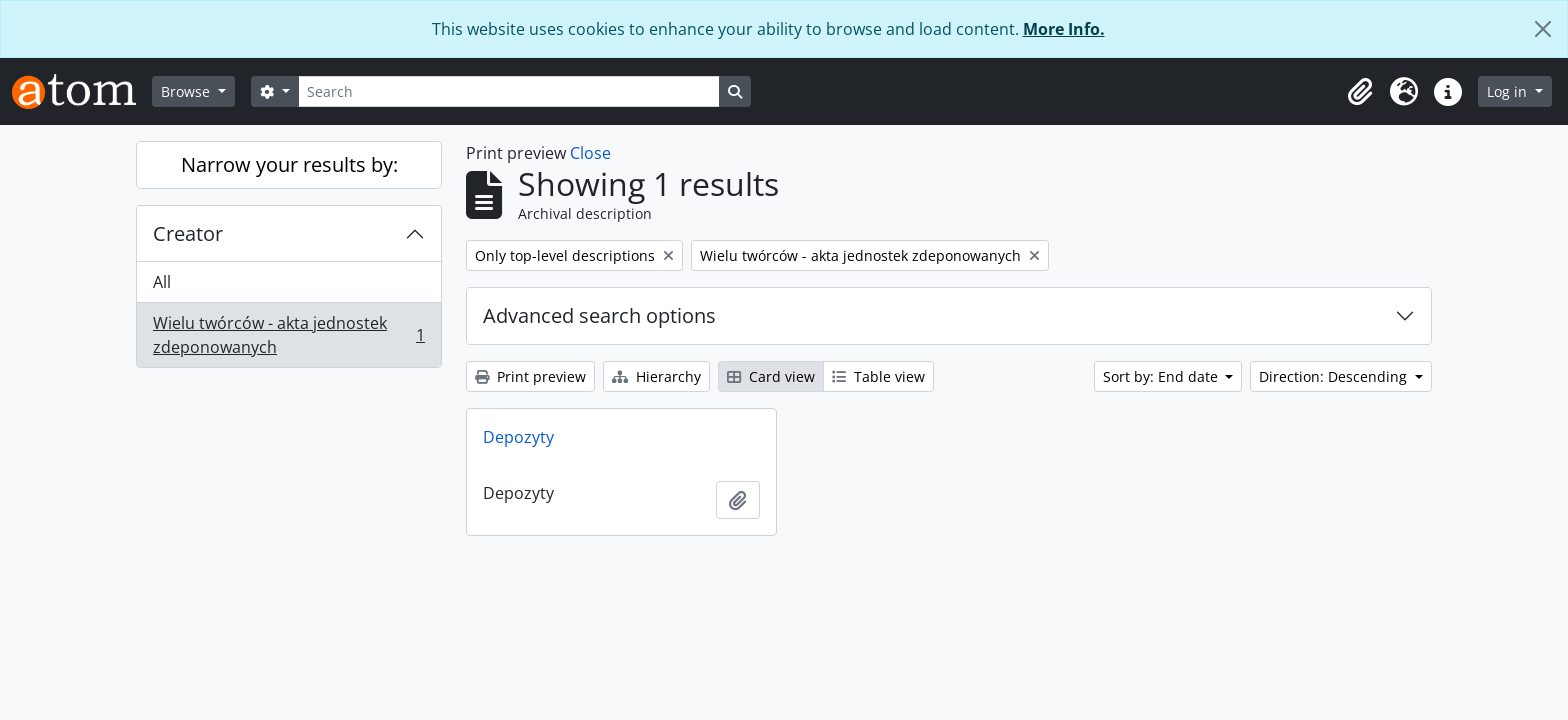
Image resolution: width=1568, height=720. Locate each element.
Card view (771, 376)
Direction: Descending (1335, 376)
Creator (188, 233)
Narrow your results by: (289, 164)
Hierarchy (656, 376)
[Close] (1543, 29)
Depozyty (518, 437)
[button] (1360, 92)
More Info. (1064, 29)
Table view (878, 376)
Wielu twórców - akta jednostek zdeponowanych (288, 335)
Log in (1509, 91)
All (162, 282)
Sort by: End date (1162, 376)
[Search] (509, 91)
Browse (187, 91)
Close (590, 153)
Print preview (530, 376)
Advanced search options (599, 315)
